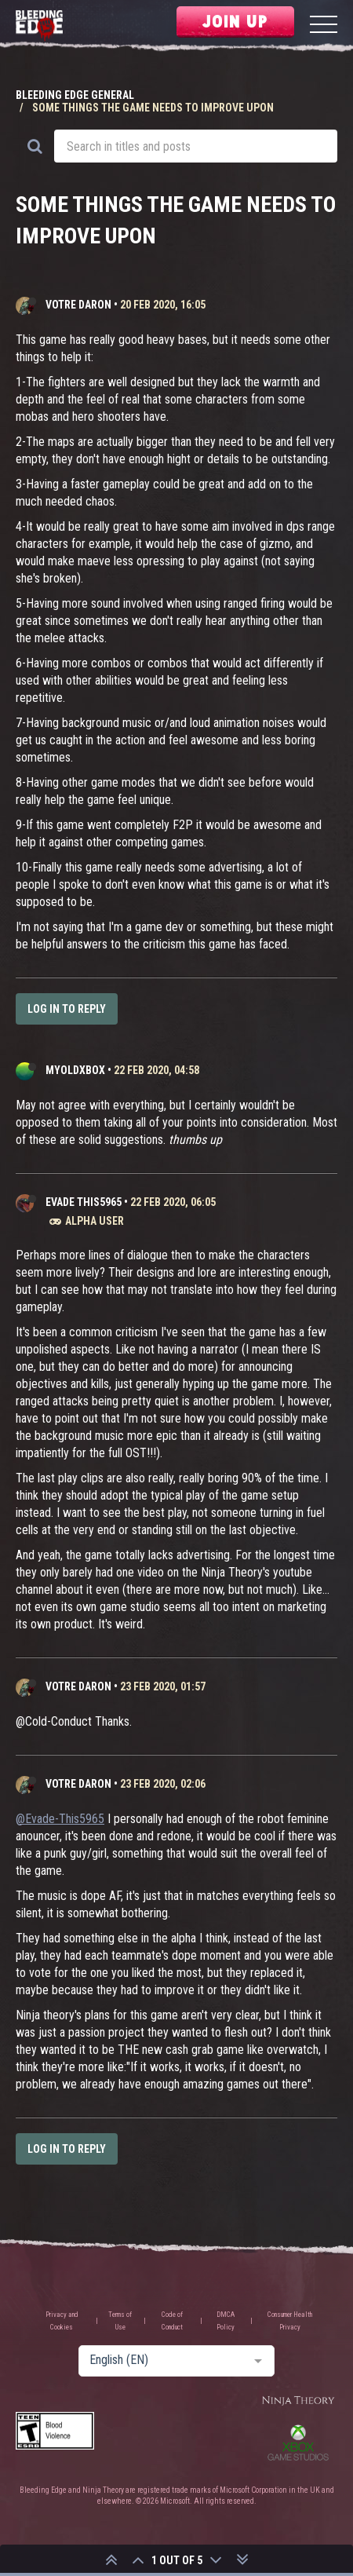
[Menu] (323, 26)
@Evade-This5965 (60, 1818)
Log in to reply (66, 1009)
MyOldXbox (75, 1070)
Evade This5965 (83, 1202)
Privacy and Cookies (61, 2321)
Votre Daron (78, 304)
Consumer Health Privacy (289, 2321)
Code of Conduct (172, 2321)
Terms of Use (120, 2321)
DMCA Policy (226, 2321)
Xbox (298, 2442)
